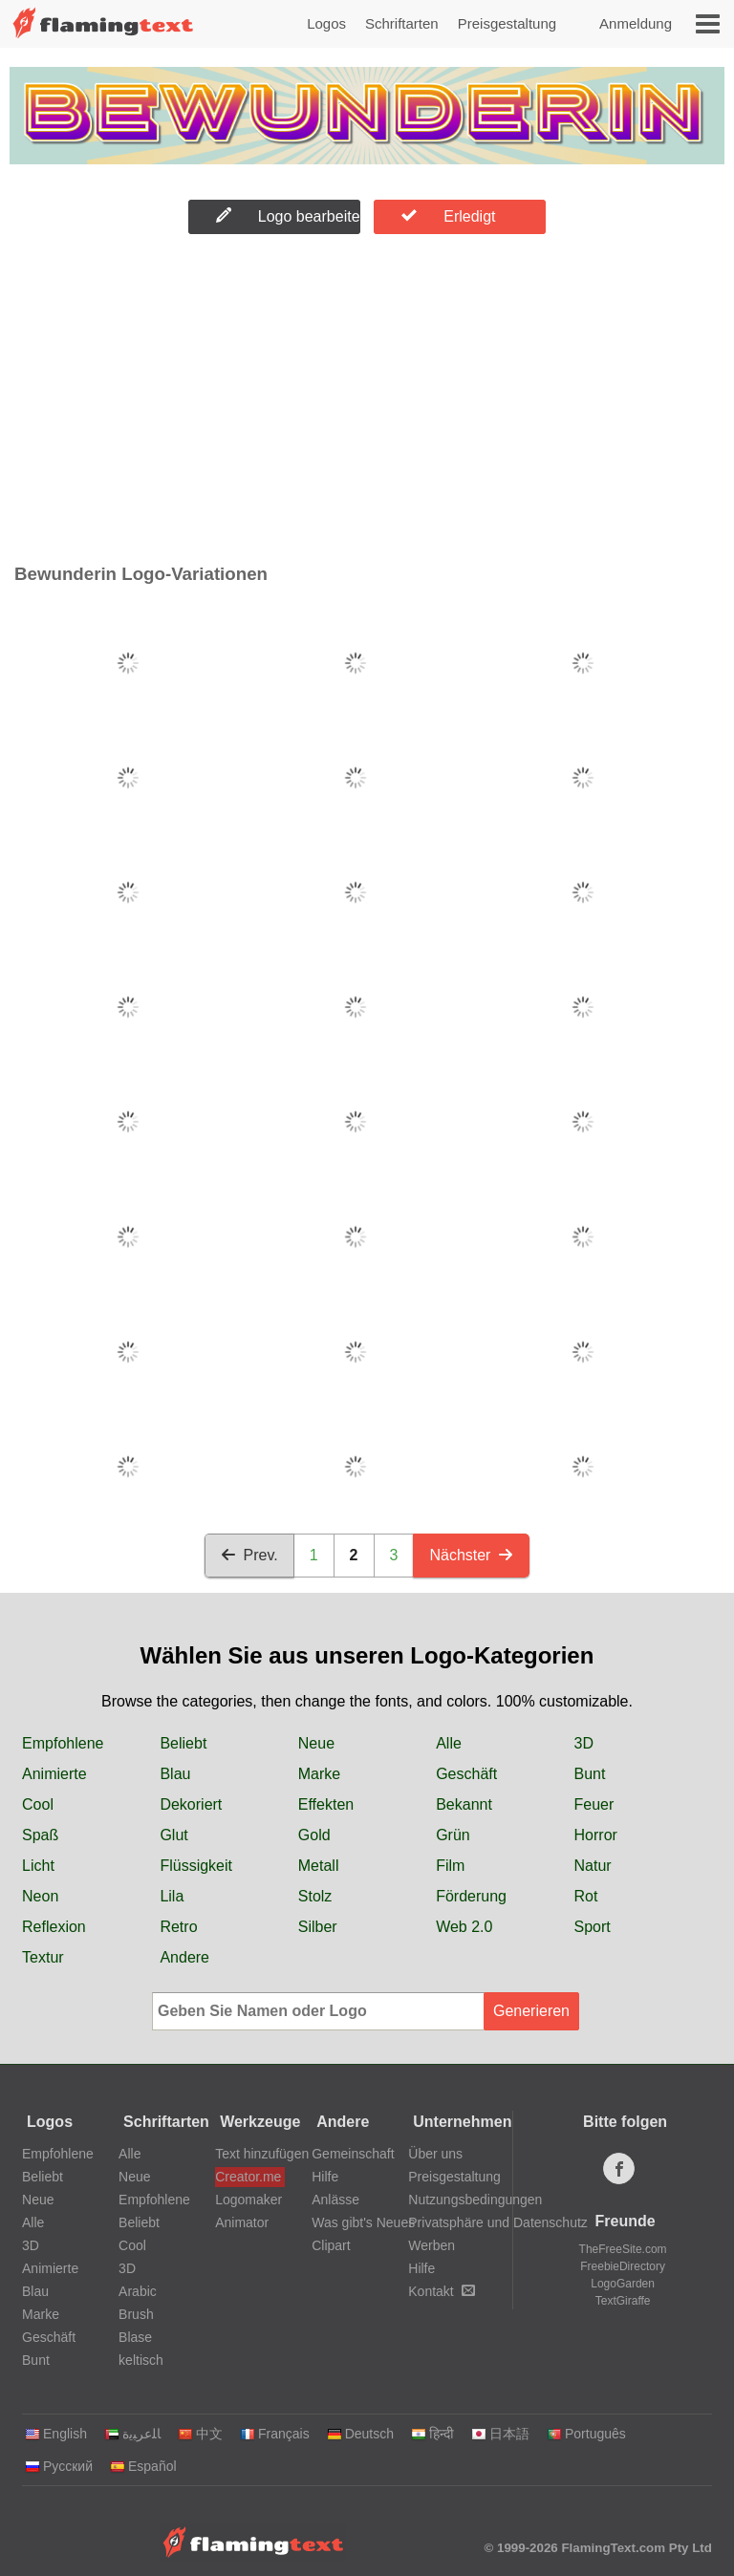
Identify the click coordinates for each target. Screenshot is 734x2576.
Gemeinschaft (353, 2153)
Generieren (531, 2011)
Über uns (435, 2153)
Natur (593, 1865)
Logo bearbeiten (288, 216)
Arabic (138, 2291)
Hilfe (325, 2176)
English (56, 2433)
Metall (318, 1865)
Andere (184, 1957)
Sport (592, 1927)
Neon (40, 1896)
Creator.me (248, 2176)
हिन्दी (432, 2433)
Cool (38, 1804)
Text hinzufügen (250, 2153)
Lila (172, 1896)
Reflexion (54, 1927)
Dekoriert (191, 1804)
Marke (319, 1774)
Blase (135, 2337)
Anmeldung (635, 23)
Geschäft (466, 1774)
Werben (431, 2245)
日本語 (500, 2433)
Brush (136, 2314)
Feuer (594, 1804)
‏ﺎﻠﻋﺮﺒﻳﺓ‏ (132, 2433)
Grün (453, 1835)
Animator (242, 2222)
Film (450, 1865)
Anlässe (335, 2199)
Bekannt (464, 1804)
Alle (449, 1743)
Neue (316, 1743)
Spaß (40, 1835)
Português (586, 2433)
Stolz (315, 1896)
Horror (595, 1835)
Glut (173, 1835)
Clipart (331, 2245)
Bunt (590, 1774)
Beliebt (183, 1743)
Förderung (471, 1896)
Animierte (54, 1774)
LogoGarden (623, 2283)
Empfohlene (62, 1743)
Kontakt (441, 2291)
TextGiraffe (623, 2301)
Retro (178, 1927)
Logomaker (248, 2199)
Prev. (249, 1555)
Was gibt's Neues (363, 2222)
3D (584, 1743)
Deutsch (360, 2433)
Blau (175, 1774)
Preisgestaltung (507, 23)
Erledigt (448, 216)
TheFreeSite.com (623, 2249)
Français (275, 2433)
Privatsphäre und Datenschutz (498, 2222)
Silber (317, 1927)
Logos (326, 23)
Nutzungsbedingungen (475, 2199)
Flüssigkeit (196, 1865)
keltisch (141, 2360)
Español (143, 2466)
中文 (200, 2433)
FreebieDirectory (622, 2266)
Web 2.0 (464, 1927)
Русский (59, 2466)
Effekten (326, 1804)
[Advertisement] (367, 403)
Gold (314, 1835)
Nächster (471, 1555)
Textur (43, 1957)
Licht (38, 1865)
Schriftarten (402, 23)
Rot (586, 1896)
